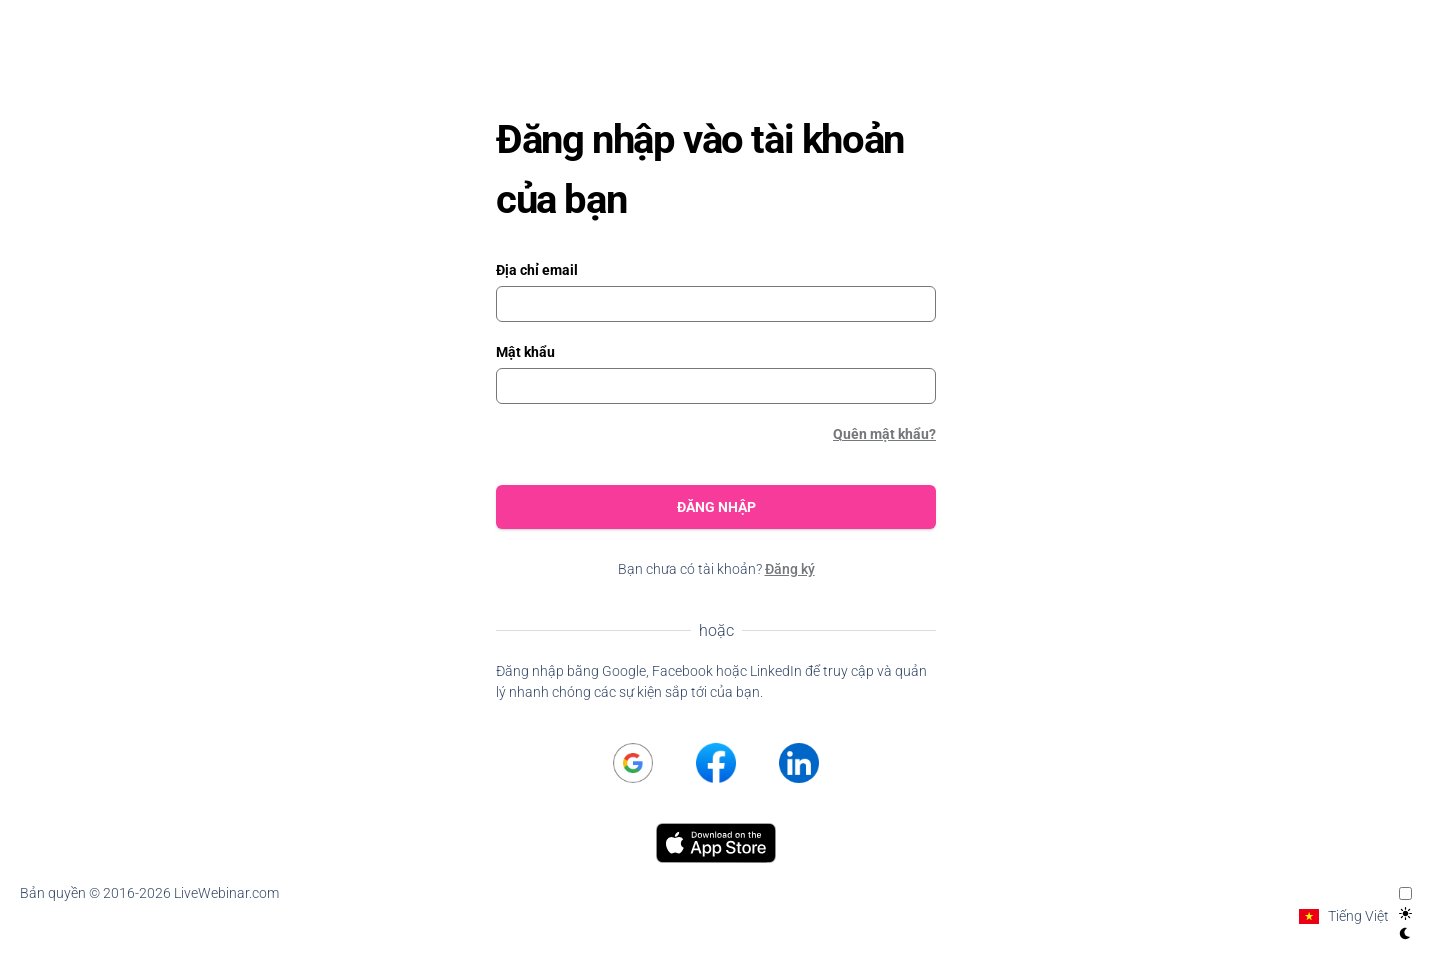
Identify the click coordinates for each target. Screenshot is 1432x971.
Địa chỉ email (537, 270)
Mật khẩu (525, 352)
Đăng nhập (716, 507)
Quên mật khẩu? (884, 434)
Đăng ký (790, 569)
